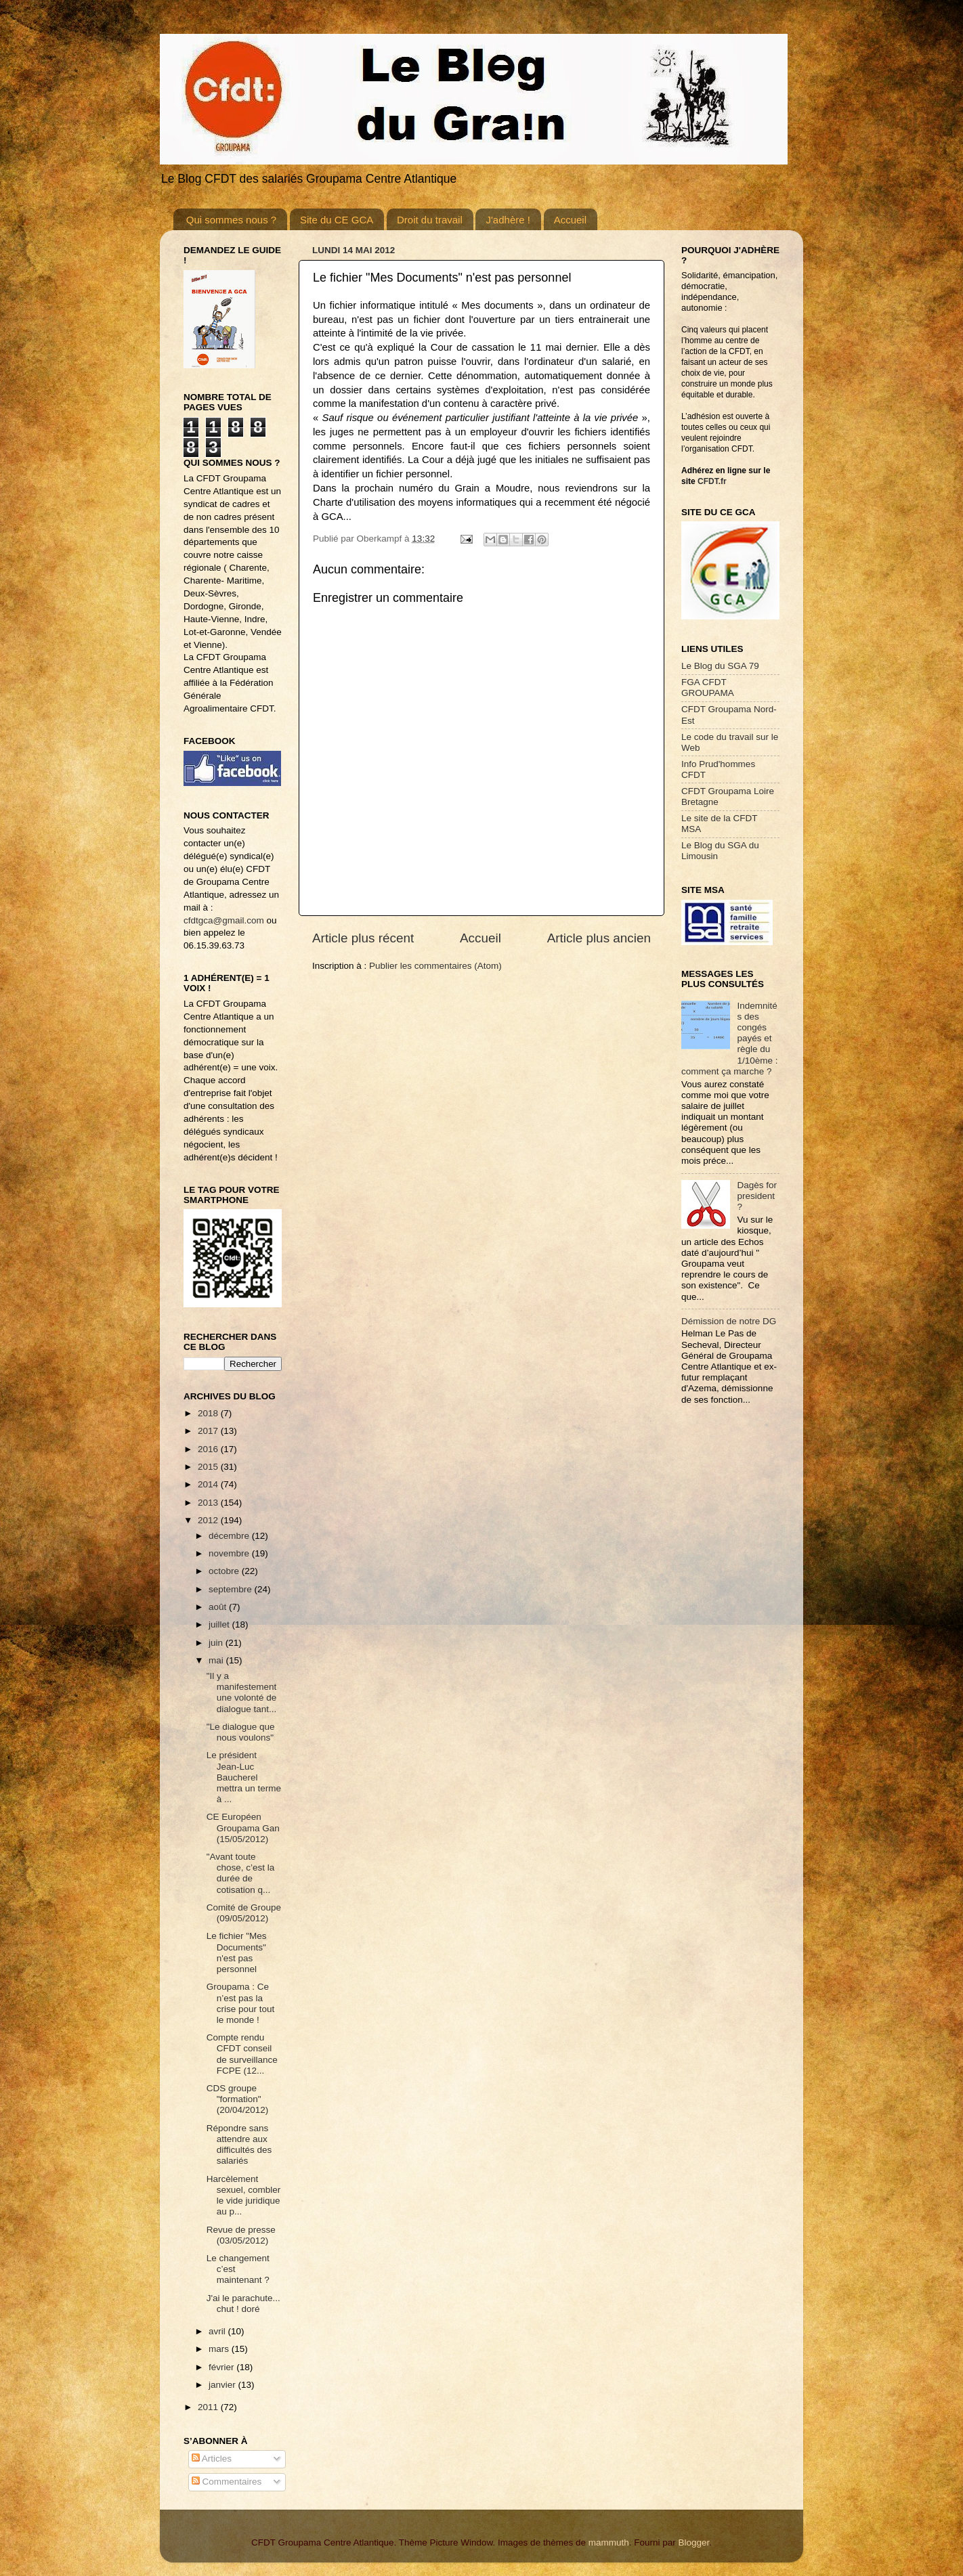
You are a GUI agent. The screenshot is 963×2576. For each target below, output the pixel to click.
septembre (232, 1589)
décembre (230, 1536)
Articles (212, 2458)
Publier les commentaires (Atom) (435, 966)
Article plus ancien (599, 938)
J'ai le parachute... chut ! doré (243, 2303)
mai (217, 1660)
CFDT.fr (712, 481)
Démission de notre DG (728, 1321)
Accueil (570, 219)
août (219, 1607)
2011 (209, 2407)
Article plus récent (363, 938)
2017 (209, 1431)
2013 (209, 1503)
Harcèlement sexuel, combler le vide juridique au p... (244, 2195)
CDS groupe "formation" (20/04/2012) (238, 2099)
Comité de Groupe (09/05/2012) (244, 1912)
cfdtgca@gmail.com (224, 920)
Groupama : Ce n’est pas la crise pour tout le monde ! (241, 2003)
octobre (225, 1571)
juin (217, 1643)
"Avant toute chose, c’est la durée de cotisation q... (241, 1873)
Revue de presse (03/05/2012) (241, 2235)
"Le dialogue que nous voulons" (241, 1732)
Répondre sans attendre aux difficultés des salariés (239, 2144)
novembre (230, 1553)
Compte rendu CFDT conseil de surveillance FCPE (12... (242, 2054)
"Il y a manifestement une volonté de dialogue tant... (242, 1692)
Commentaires (227, 2481)
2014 (209, 1484)
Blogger (693, 2542)
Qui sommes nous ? (231, 219)
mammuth (608, 2542)
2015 (209, 1467)
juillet (220, 1624)
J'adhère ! (508, 219)
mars (220, 2349)
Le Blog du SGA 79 (720, 666)
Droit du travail (430, 219)
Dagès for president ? (757, 1196)
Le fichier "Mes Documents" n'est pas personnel (237, 1952)
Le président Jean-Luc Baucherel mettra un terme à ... (244, 1777)
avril (218, 2331)
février (222, 2367)
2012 (209, 1520)
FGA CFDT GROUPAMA (707, 687)
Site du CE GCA (336, 219)
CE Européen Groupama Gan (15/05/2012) (243, 1827)
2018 (209, 1413)
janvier (223, 2385)
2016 (209, 1449)
